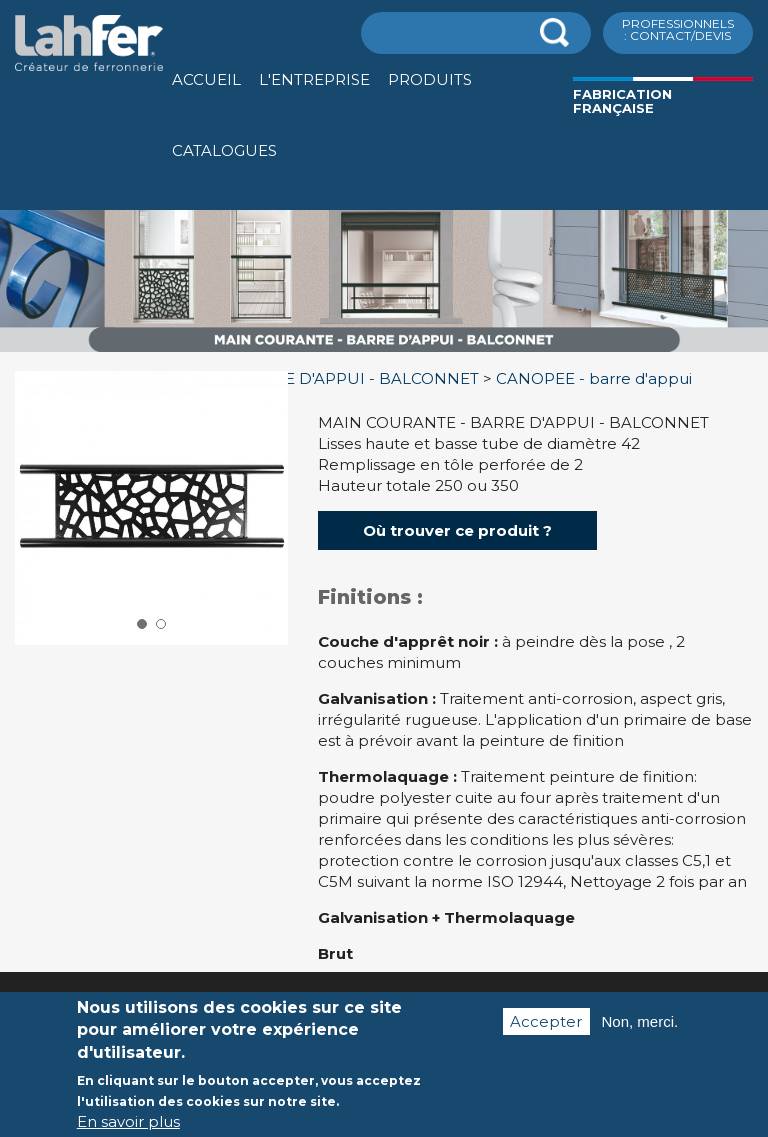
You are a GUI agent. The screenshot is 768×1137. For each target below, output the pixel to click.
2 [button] (161, 624)
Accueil (206, 79)
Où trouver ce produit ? (457, 530)
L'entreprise (314, 79)
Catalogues (224, 150)
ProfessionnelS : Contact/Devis (678, 29)
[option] (384, 352)
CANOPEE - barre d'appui (594, 378)
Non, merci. (640, 1027)
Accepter (546, 1027)
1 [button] (142, 624)
